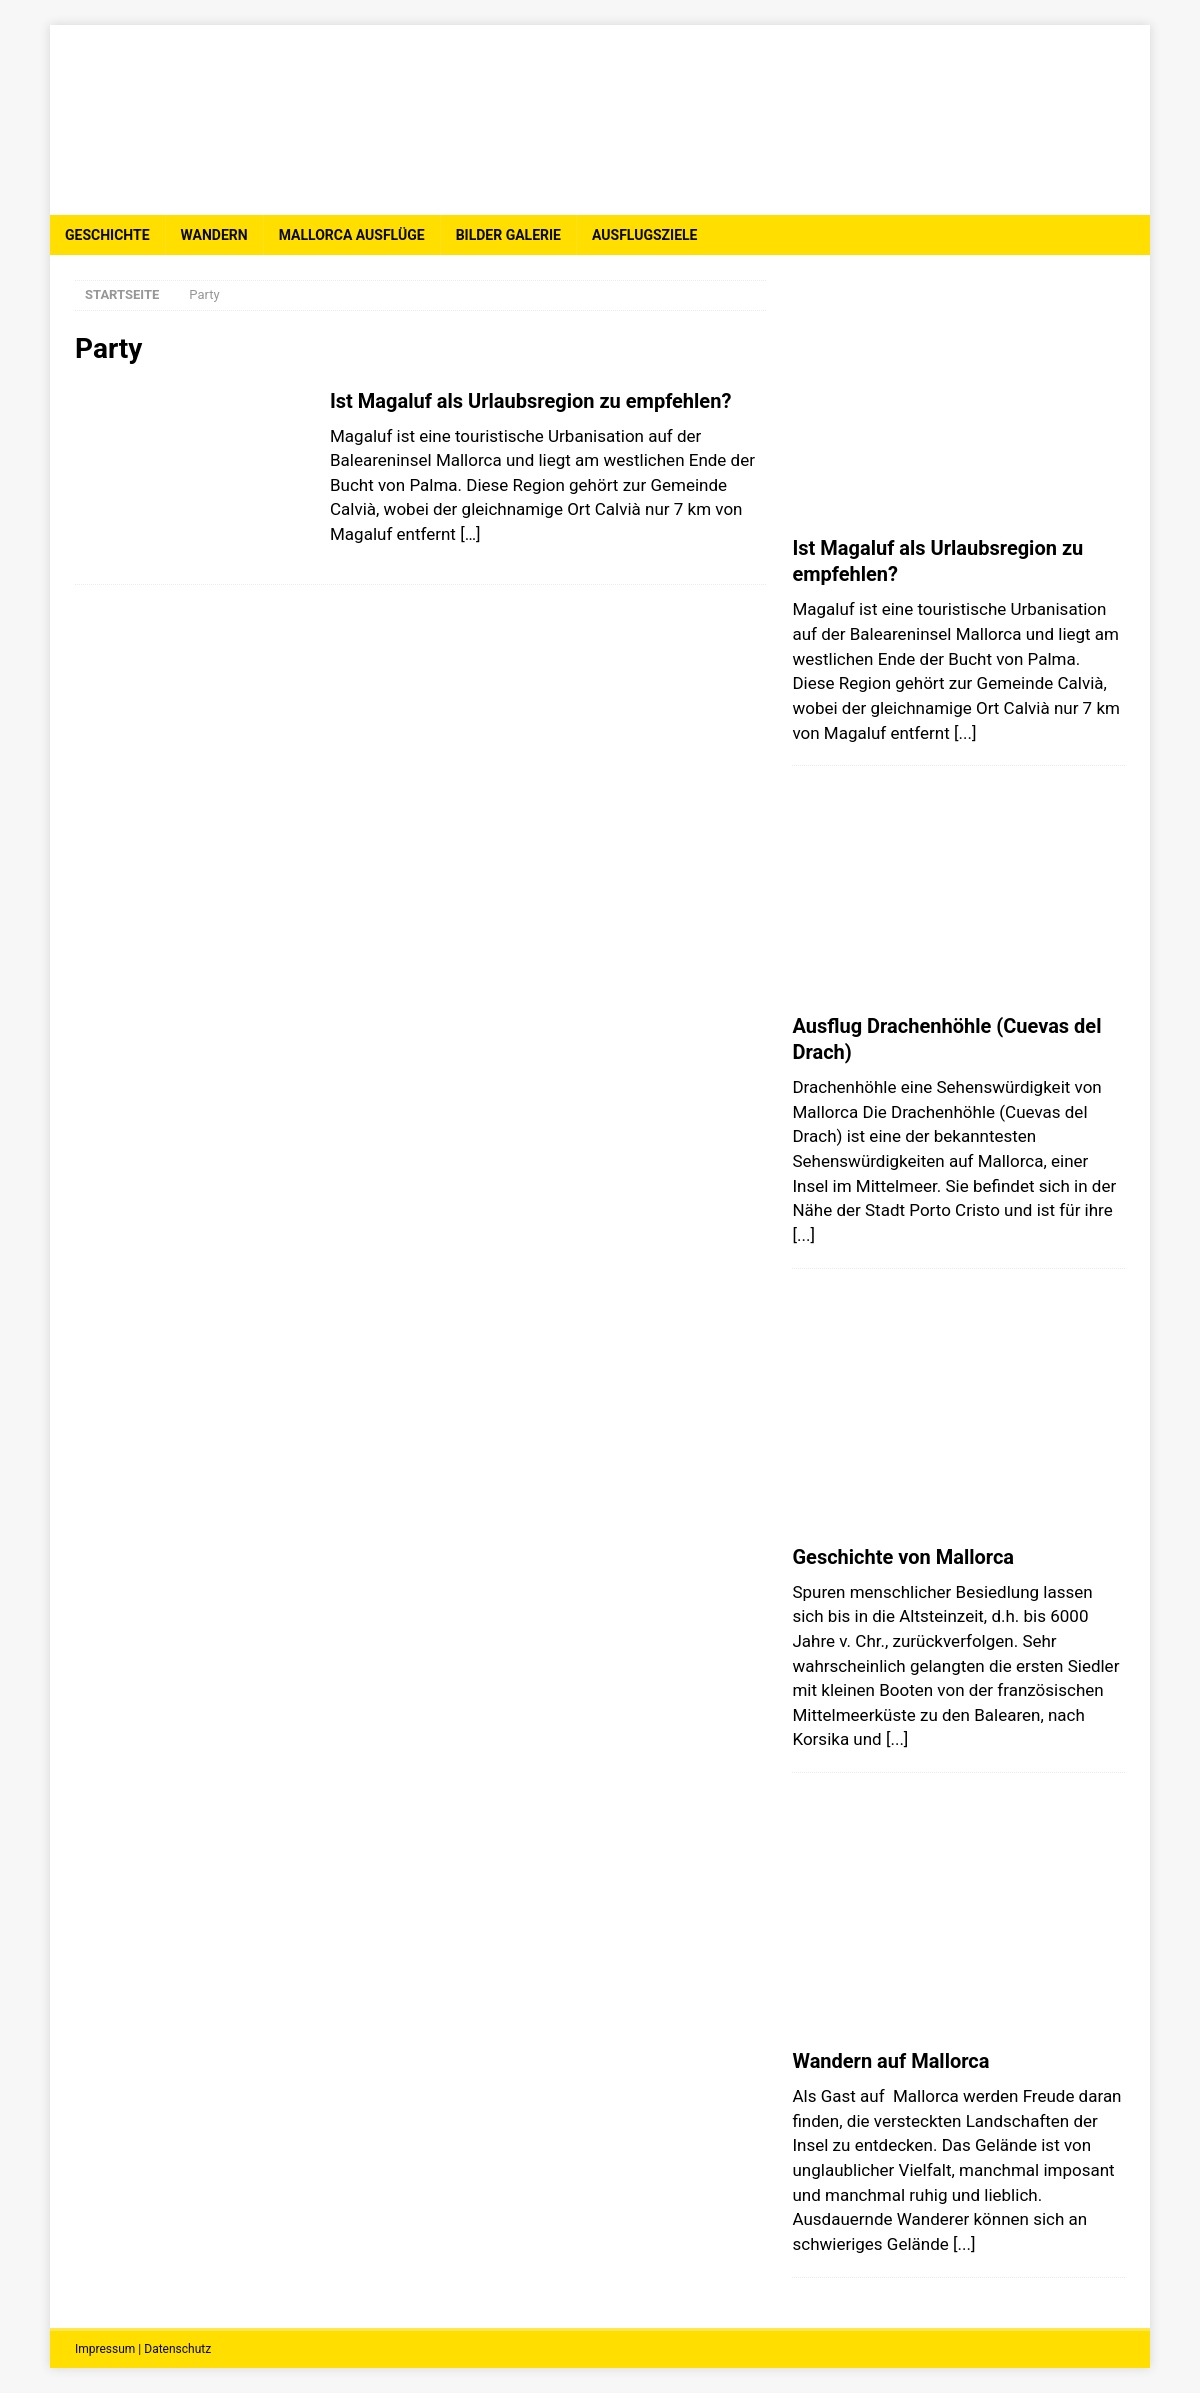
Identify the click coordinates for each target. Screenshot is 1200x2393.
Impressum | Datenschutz (143, 2349)
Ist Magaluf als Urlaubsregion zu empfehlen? (530, 401)
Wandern (214, 235)
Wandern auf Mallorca (890, 2061)
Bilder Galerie (508, 235)
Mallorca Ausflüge (352, 235)
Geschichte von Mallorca (903, 1557)
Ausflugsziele (644, 235)
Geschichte (107, 235)
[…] (470, 534)
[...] (965, 733)
